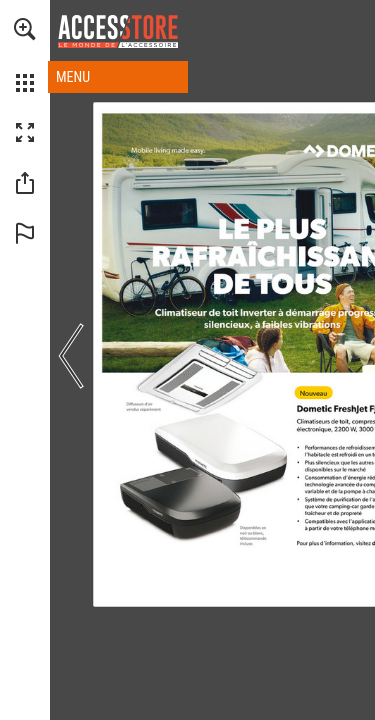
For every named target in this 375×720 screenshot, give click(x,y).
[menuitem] (25, 55)
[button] (25, 29)
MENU (73, 77)
